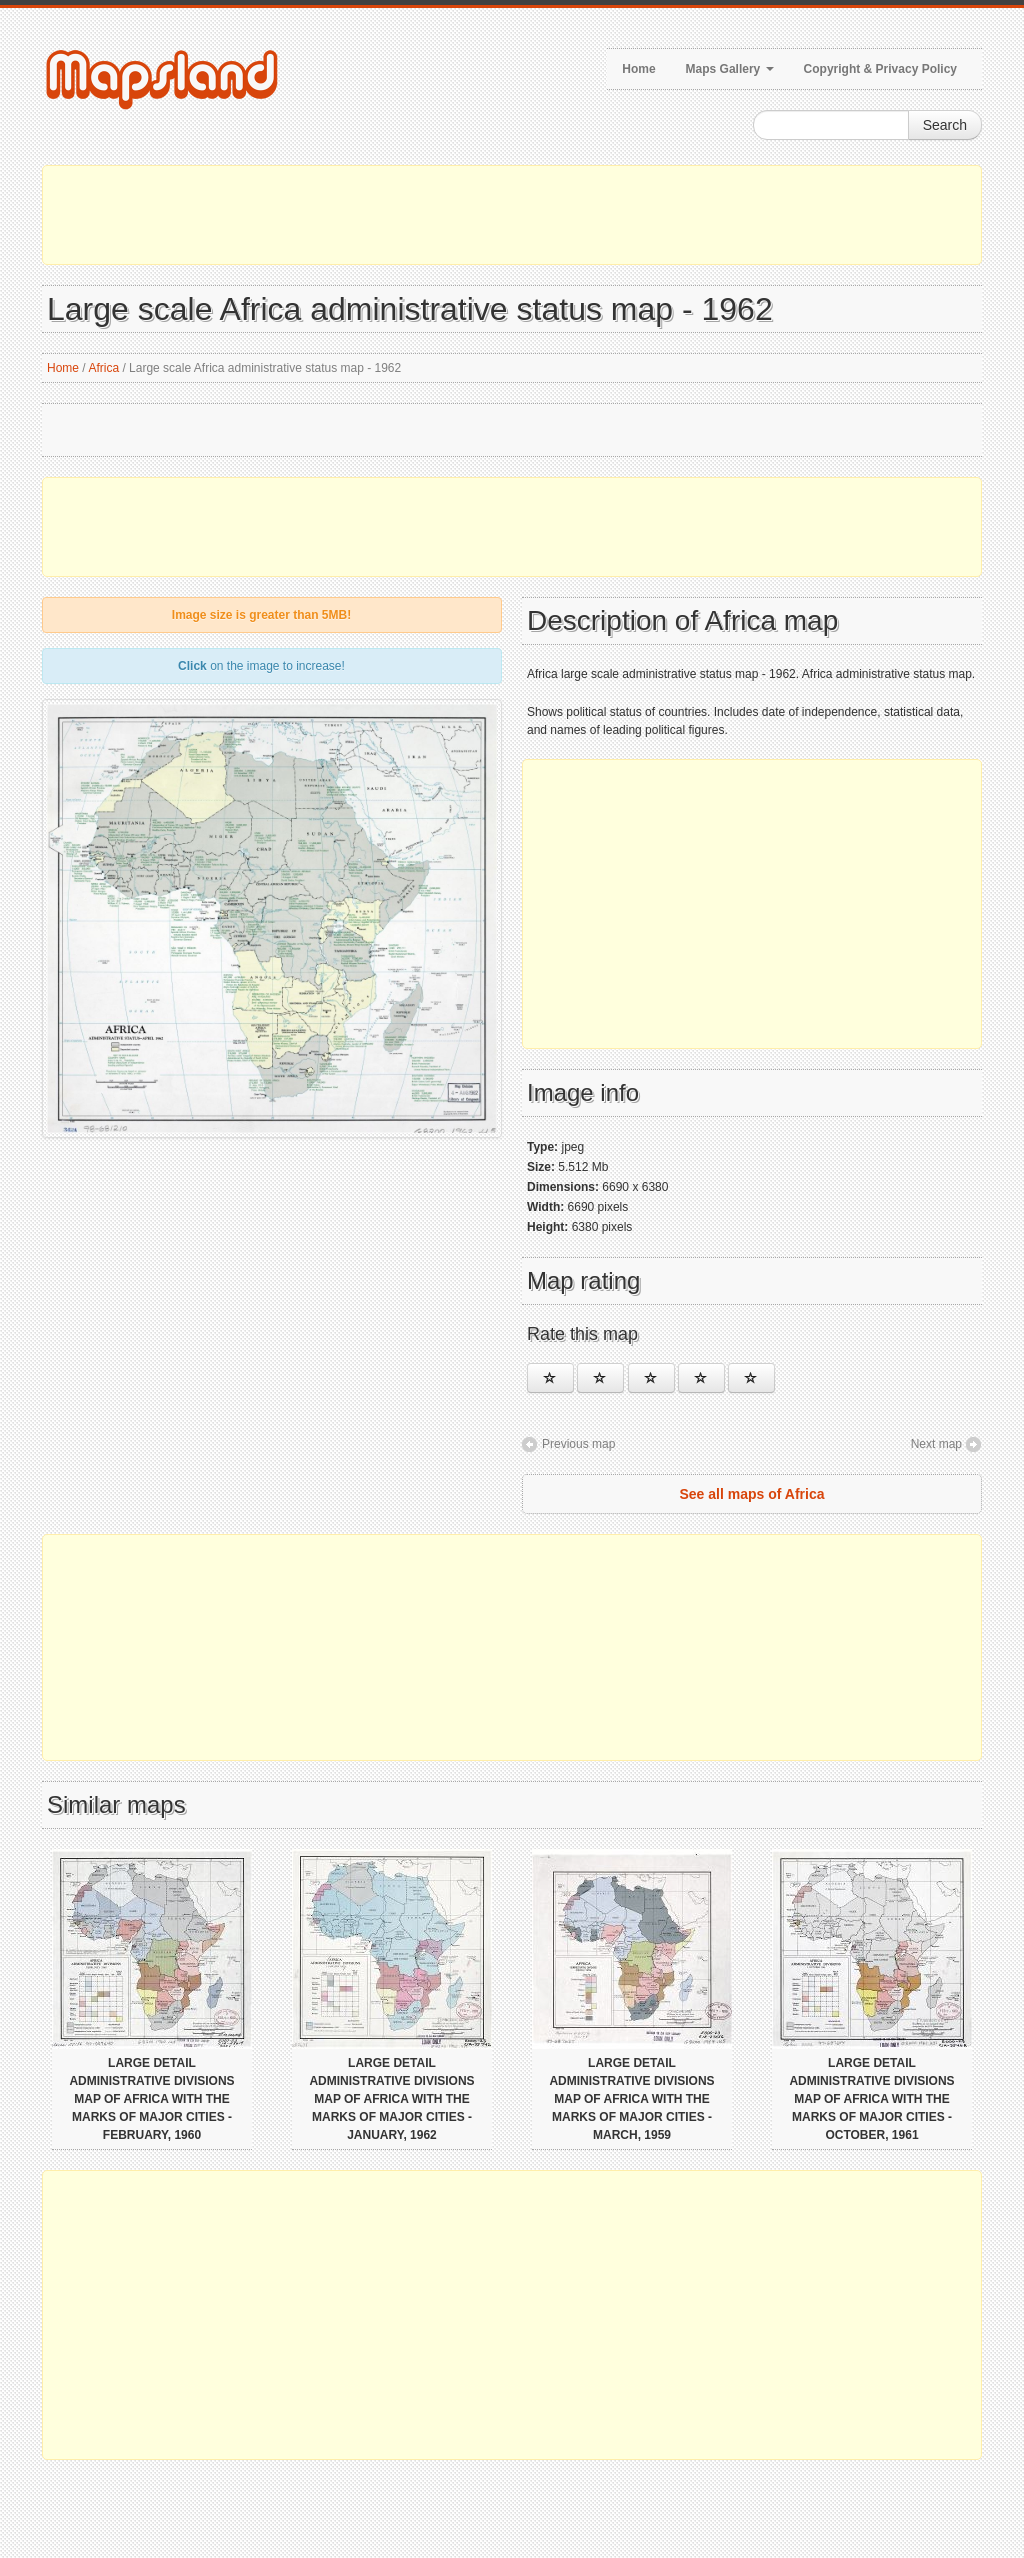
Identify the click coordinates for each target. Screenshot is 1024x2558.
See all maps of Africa (752, 1494)
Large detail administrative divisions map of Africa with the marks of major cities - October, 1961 (871, 2099)
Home (638, 69)
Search (945, 125)
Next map (936, 1444)
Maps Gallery (730, 69)
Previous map (578, 1444)
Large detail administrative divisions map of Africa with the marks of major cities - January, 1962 (391, 2099)
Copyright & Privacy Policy (880, 69)
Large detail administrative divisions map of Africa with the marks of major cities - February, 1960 (151, 2099)
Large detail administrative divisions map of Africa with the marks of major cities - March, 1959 (631, 2099)
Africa (103, 368)
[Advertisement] (512, 215)
